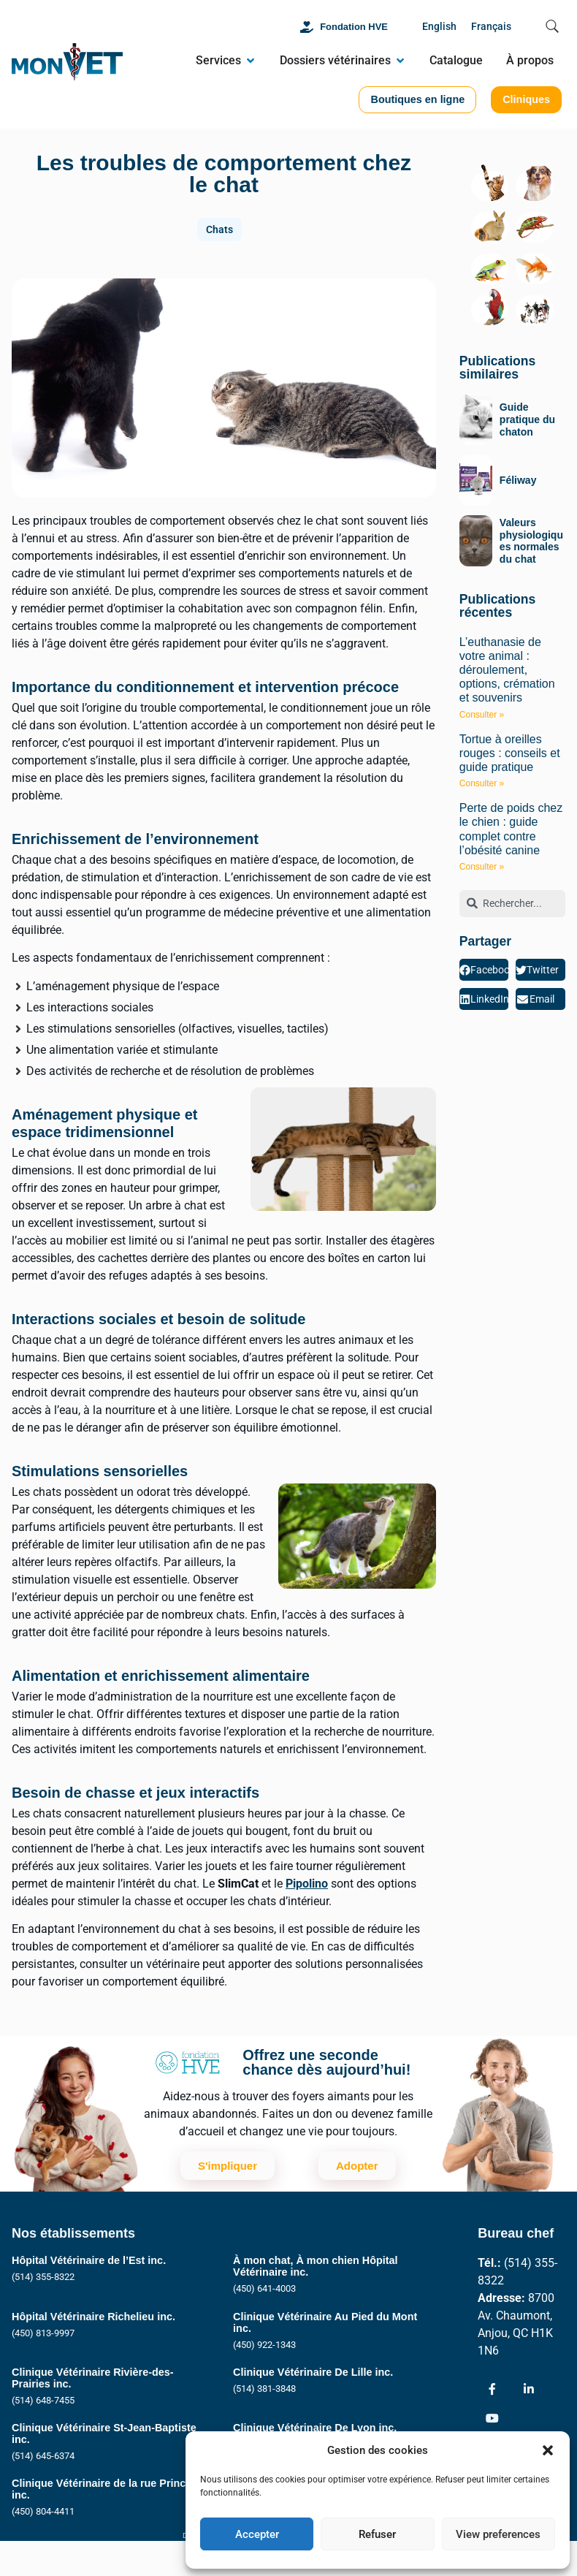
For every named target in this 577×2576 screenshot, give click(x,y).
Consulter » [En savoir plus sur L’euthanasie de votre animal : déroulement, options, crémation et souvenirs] (481, 715)
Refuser (377, 2534)
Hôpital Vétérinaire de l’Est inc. (89, 2260)
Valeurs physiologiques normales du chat (531, 541)
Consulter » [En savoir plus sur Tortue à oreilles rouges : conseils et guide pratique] (481, 783)
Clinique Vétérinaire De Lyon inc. (315, 2427)
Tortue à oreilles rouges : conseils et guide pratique (509, 753)
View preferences (498, 2534)
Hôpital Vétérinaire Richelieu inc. (93, 2316)
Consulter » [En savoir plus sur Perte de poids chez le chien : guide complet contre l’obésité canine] (481, 867)
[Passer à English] (439, 27)
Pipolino (307, 1884)
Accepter (257, 2534)
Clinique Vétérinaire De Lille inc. (313, 2372)
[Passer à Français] (491, 27)
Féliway (518, 480)
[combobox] (512, 903)
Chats (219, 229)
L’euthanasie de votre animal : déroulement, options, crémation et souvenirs (507, 670)
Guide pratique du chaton (527, 419)
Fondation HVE (354, 26)
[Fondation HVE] (306, 27)
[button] (547, 2450)
